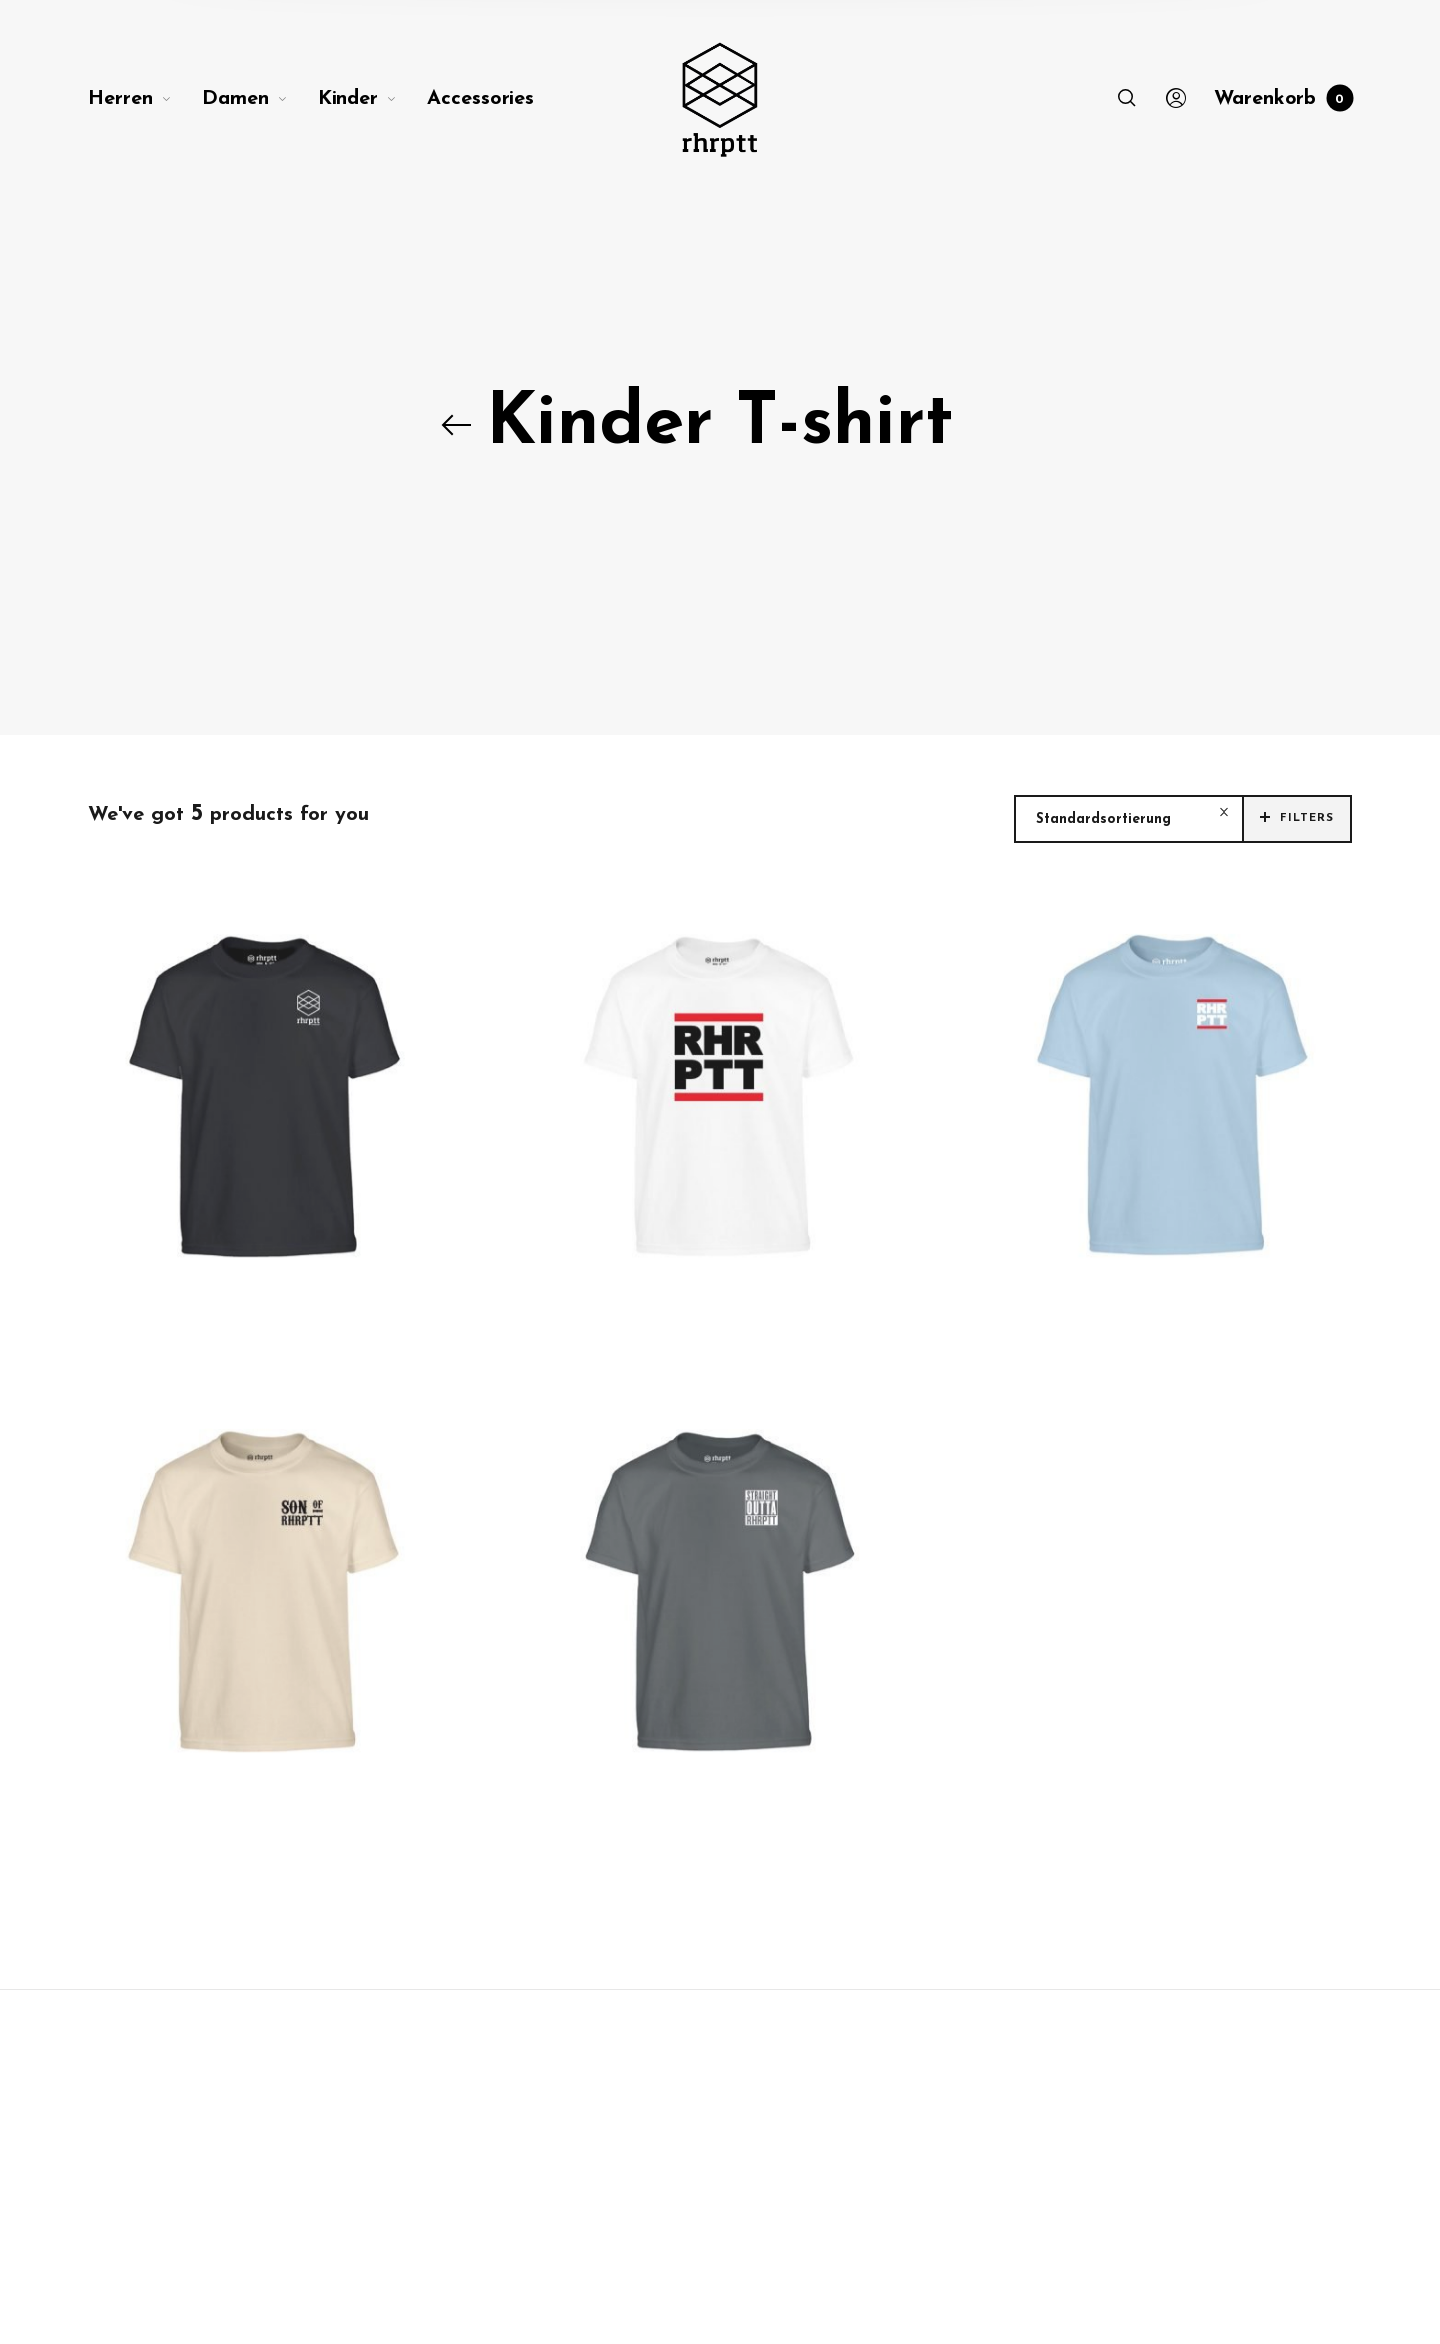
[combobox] (1129, 820)
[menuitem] (145, 99)
